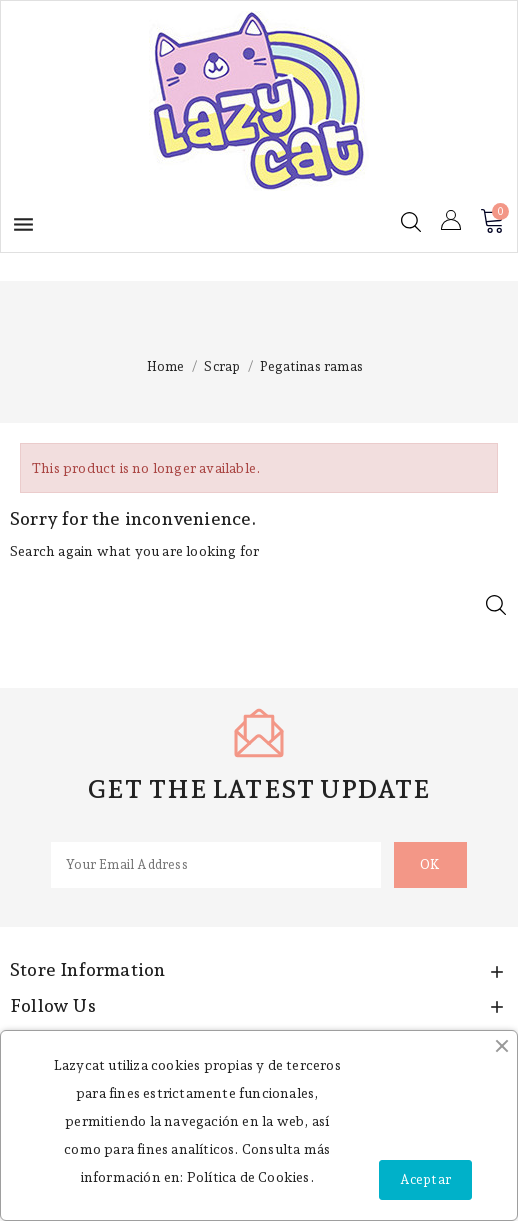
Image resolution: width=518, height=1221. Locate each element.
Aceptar (425, 1179)
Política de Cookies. (250, 1177)
